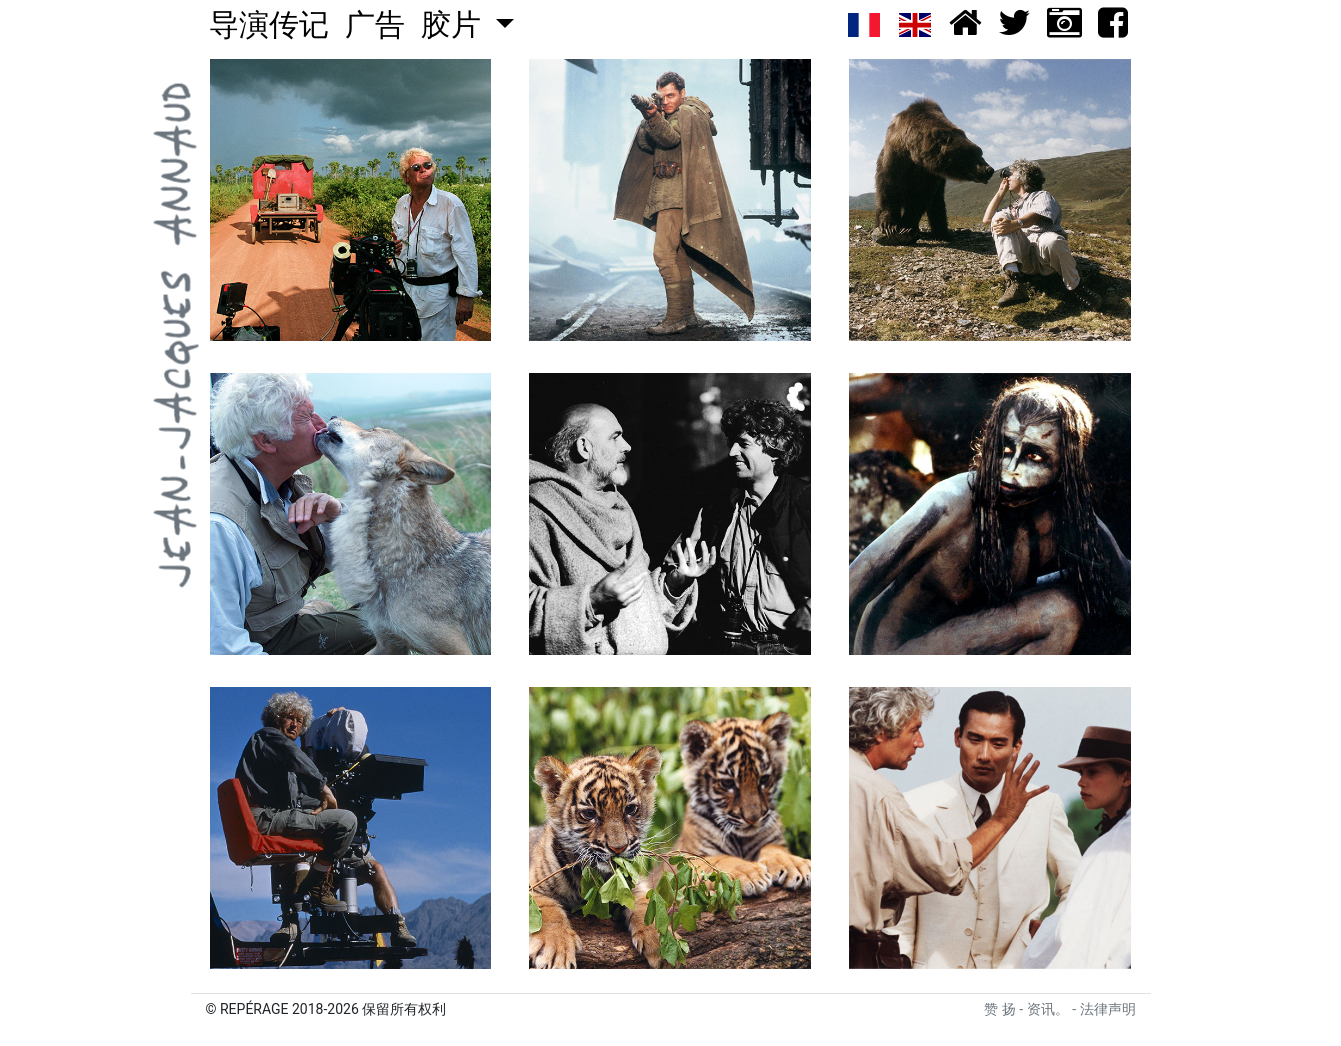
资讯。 (1048, 1009)
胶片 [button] (454, 24)
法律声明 (1108, 1009)
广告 (375, 24)
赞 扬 (999, 1009)
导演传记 (269, 24)
